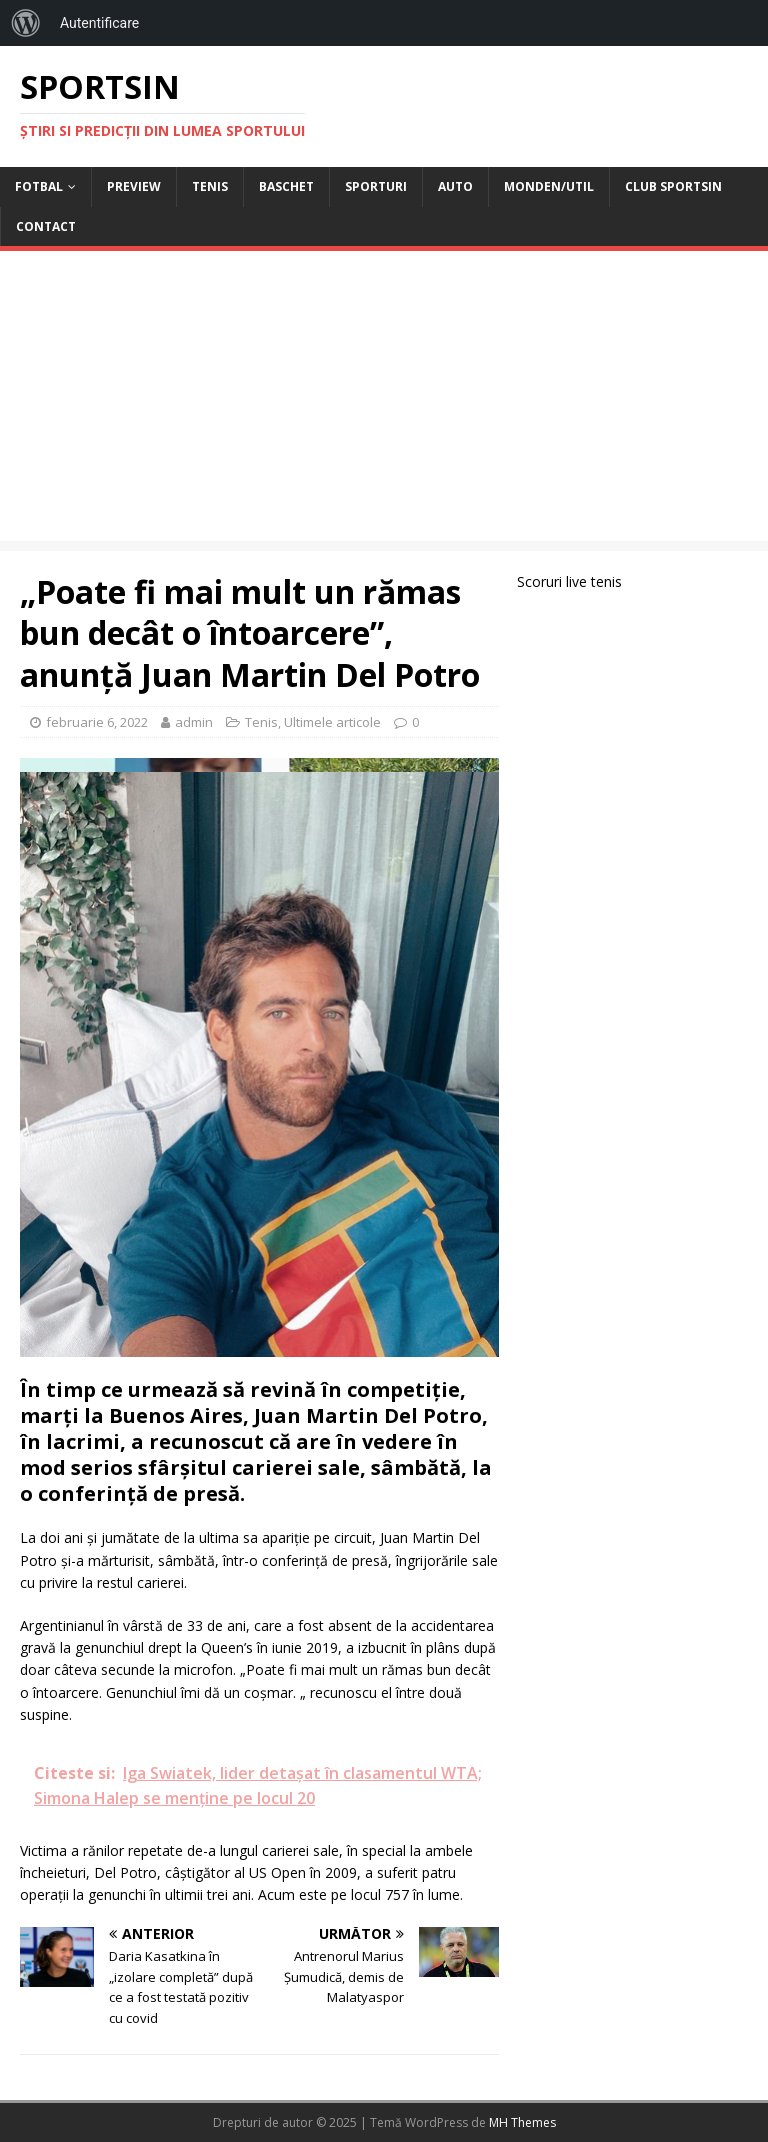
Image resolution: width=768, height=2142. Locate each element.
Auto (455, 186)
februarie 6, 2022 (97, 722)
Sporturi (376, 186)
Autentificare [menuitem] (99, 23)
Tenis (210, 186)
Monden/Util (549, 186)
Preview (134, 186)
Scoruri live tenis (569, 581)
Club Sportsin (673, 186)
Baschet (286, 186)
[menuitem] (26, 23)
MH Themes (522, 2122)
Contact (46, 226)
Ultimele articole (332, 722)
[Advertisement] (384, 401)
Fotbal (39, 186)
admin (194, 722)
